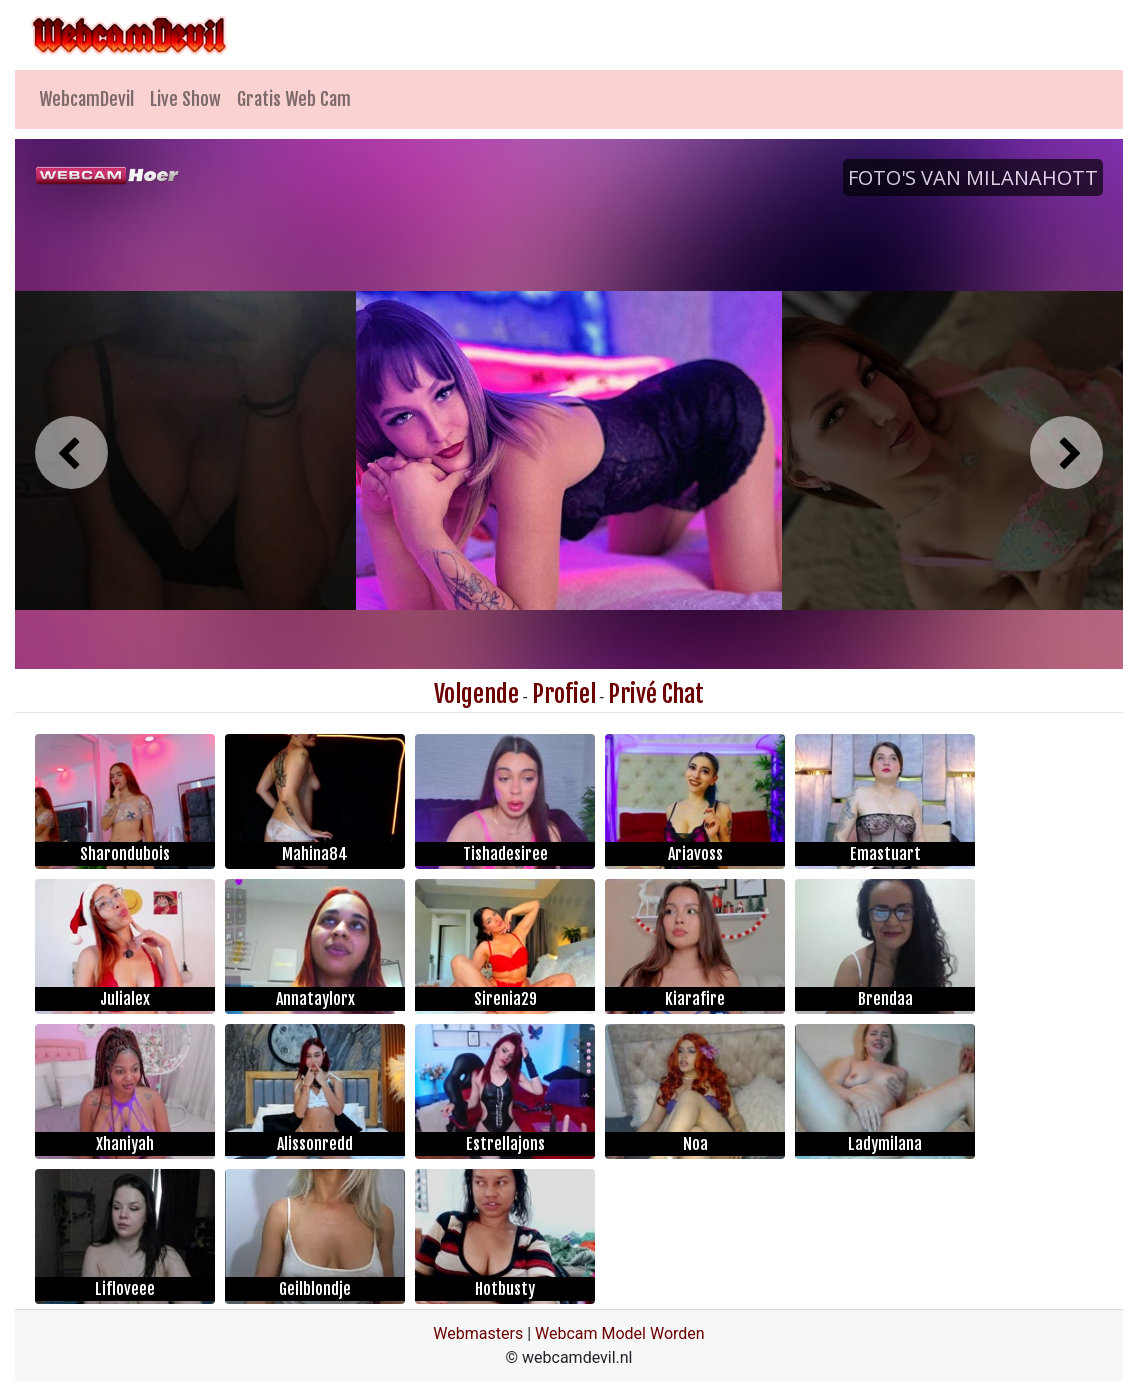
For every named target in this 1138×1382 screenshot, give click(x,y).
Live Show (185, 99)
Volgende (476, 694)
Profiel (564, 694)
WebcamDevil (86, 99)
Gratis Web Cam (294, 99)
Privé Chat (656, 694)
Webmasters (478, 1333)
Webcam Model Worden (620, 1333)
